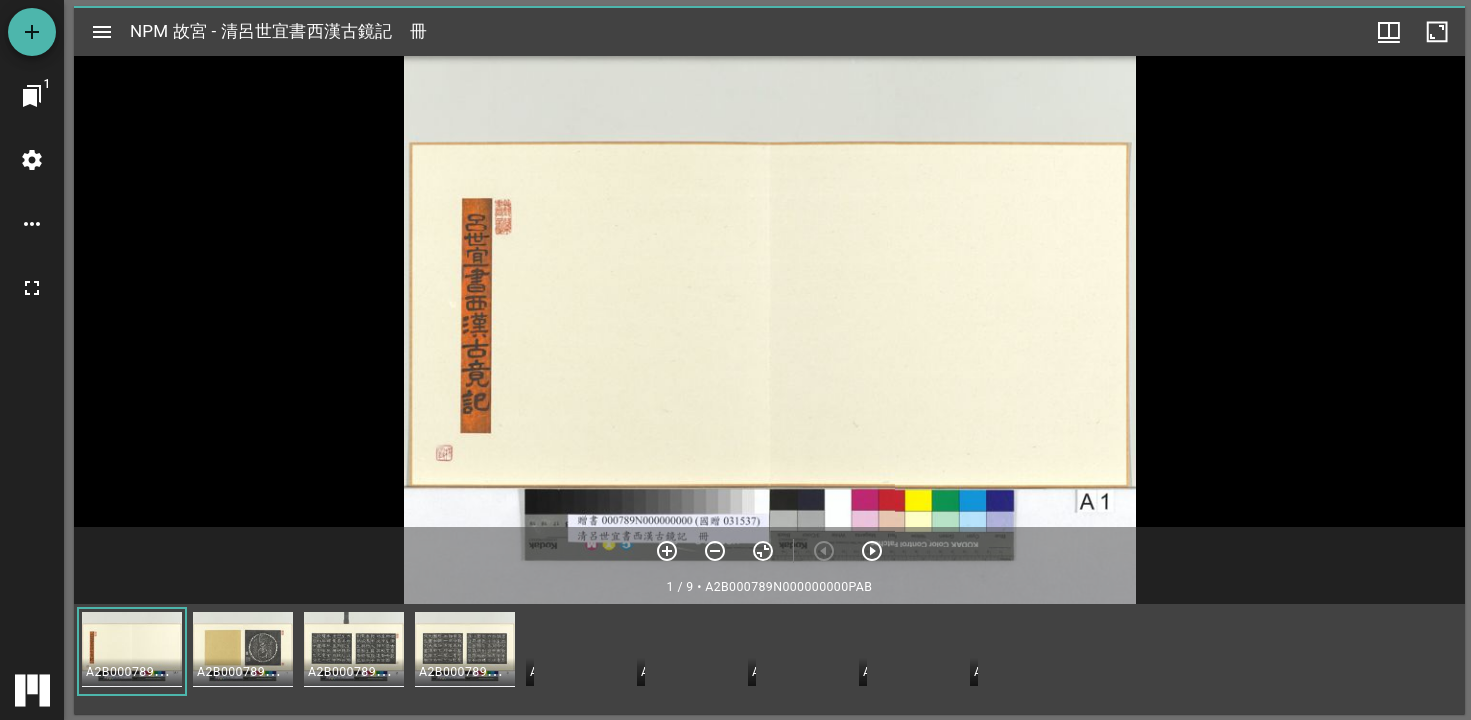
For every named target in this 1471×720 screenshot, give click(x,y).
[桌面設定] (32, 160)
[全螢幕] (32, 288)
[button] (132, 651)
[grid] (769, 659)
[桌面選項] (32, 224)
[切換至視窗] (32, 96)
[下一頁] (872, 551)
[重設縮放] (763, 551)
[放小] (715, 551)
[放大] (667, 551)
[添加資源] (32, 32)
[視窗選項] (1389, 32)
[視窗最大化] (1437, 32)
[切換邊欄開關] (102, 32)
